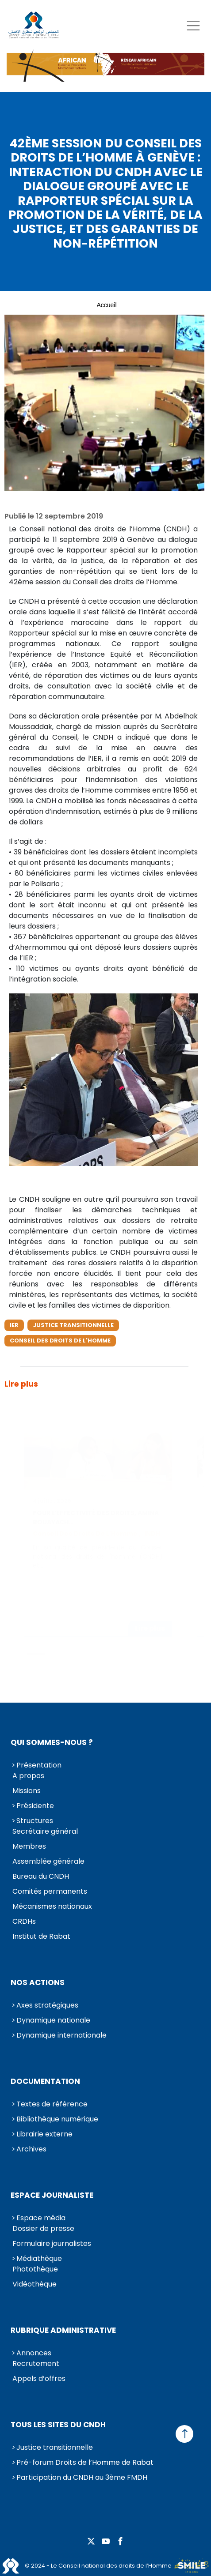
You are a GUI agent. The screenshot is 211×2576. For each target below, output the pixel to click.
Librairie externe (44, 2134)
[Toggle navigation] (193, 25)
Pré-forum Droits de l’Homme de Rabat (84, 2462)
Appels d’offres (38, 2378)
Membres (29, 1846)
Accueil (106, 304)
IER (14, 1325)
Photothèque (35, 2269)
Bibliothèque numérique (57, 2119)
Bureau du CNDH (40, 1876)
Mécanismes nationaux (52, 1906)
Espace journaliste (52, 2195)
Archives (31, 2149)
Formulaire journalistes (51, 2243)
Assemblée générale (48, 1861)
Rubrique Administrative (63, 2330)
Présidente (35, 1806)
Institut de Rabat (41, 1936)
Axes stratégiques (47, 2005)
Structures (34, 1821)
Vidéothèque (34, 2284)
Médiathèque (39, 2258)
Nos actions (38, 1982)
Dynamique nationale (53, 2020)
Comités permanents (49, 1891)
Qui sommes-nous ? (52, 1742)
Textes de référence (52, 2104)
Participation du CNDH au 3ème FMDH (81, 2477)
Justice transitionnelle (73, 1325)
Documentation (45, 2081)
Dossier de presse (43, 2228)
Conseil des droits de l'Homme (60, 1340)
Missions (26, 1791)
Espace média (40, 2218)
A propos (28, 1776)
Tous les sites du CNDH (58, 2424)
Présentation (38, 1765)
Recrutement (35, 2363)
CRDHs (24, 1921)
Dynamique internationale (61, 2035)
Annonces (33, 2353)
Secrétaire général (45, 1831)
